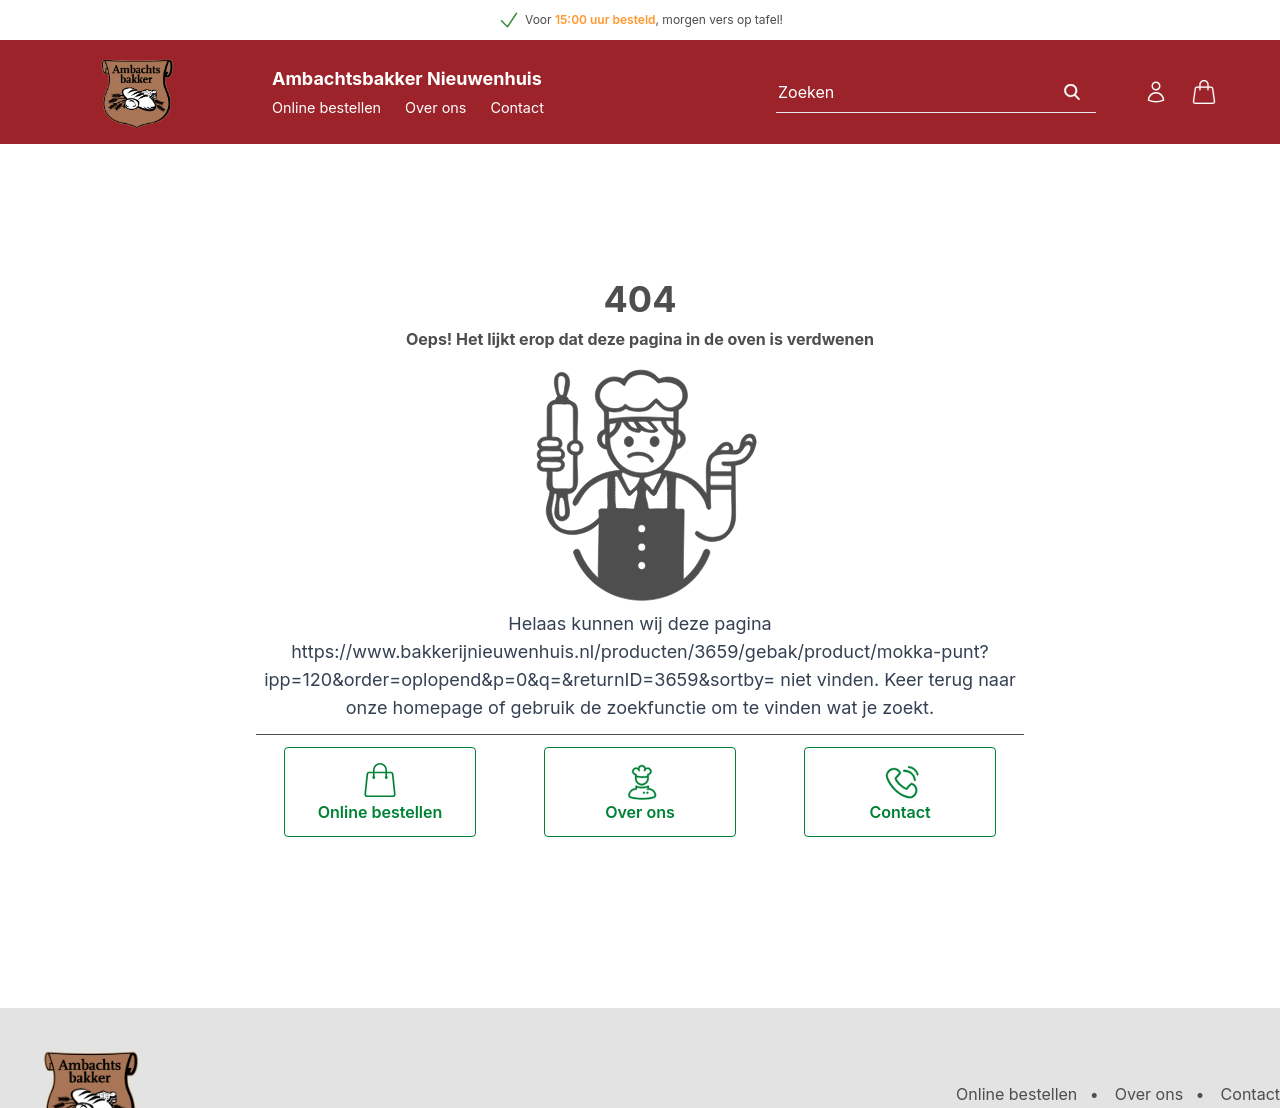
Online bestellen (326, 107)
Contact (516, 107)
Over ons (435, 107)
